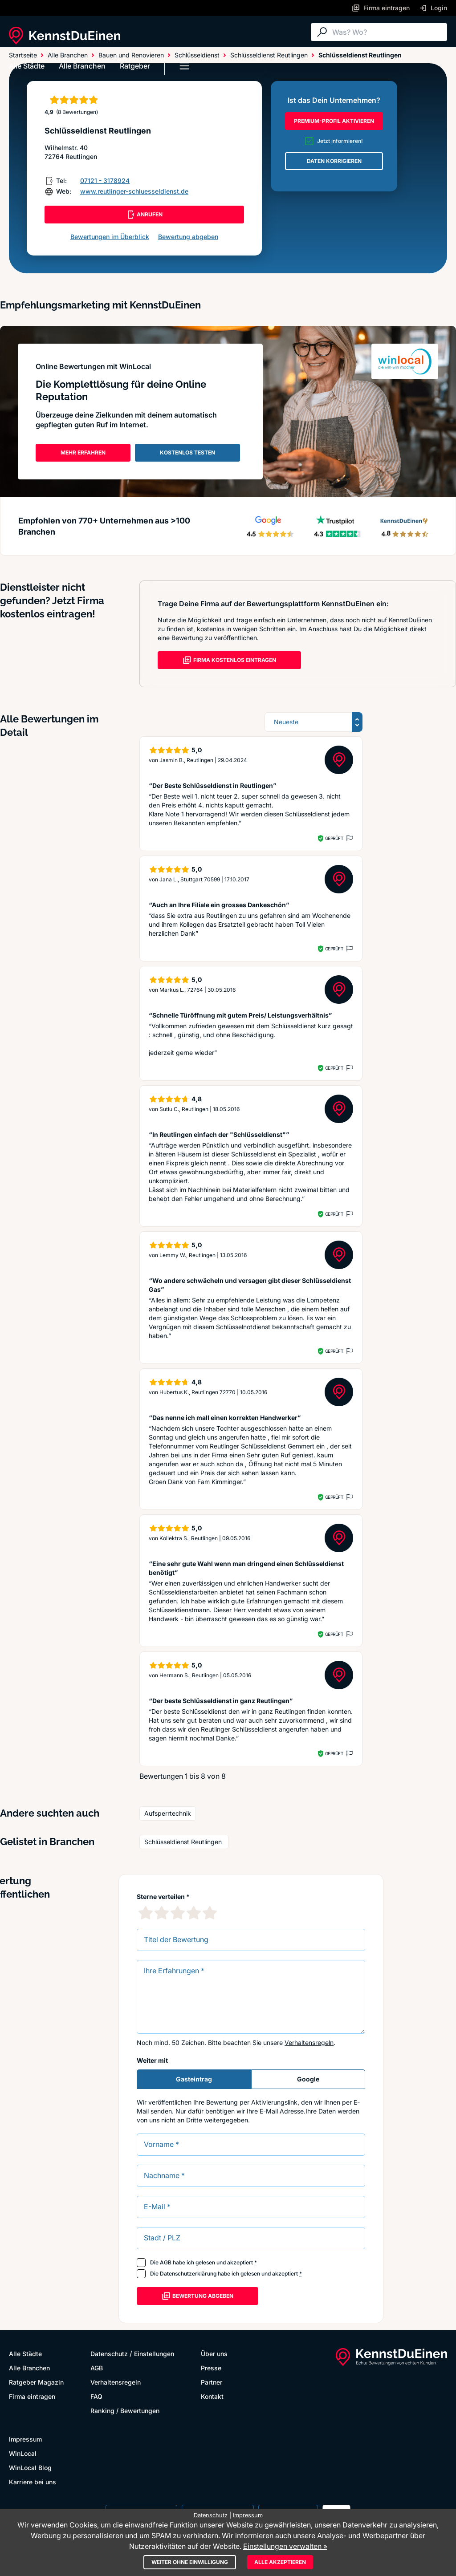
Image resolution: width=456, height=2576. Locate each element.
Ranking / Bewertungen (124, 2410)
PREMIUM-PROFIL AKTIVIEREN (334, 121)
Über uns (214, 2353)
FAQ (96, 2396)
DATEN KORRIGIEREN (334, 161)
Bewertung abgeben (188, 236)
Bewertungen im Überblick (109, 236)
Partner (211, 2382)
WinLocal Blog (30, 2467)
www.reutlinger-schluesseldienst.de (134, 191)
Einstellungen (154, 2353)
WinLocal (23, 2453)
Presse (211, 2368)
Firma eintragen (32, 2396)
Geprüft (334, 838)
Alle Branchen (82, 65)
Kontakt (212, 2396)
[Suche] (387, 32)
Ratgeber (135, 65)
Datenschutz (109, 2353)
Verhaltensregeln (309, 2042)
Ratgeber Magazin (36, 2382)
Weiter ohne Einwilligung (189, 2562)
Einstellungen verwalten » (285, 2546)
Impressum (25, 2439)
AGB (165, 2262)
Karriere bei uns (32, 2482)
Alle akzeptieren (280, 2562)
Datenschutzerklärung (188, 2273)
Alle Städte (27, 65)
